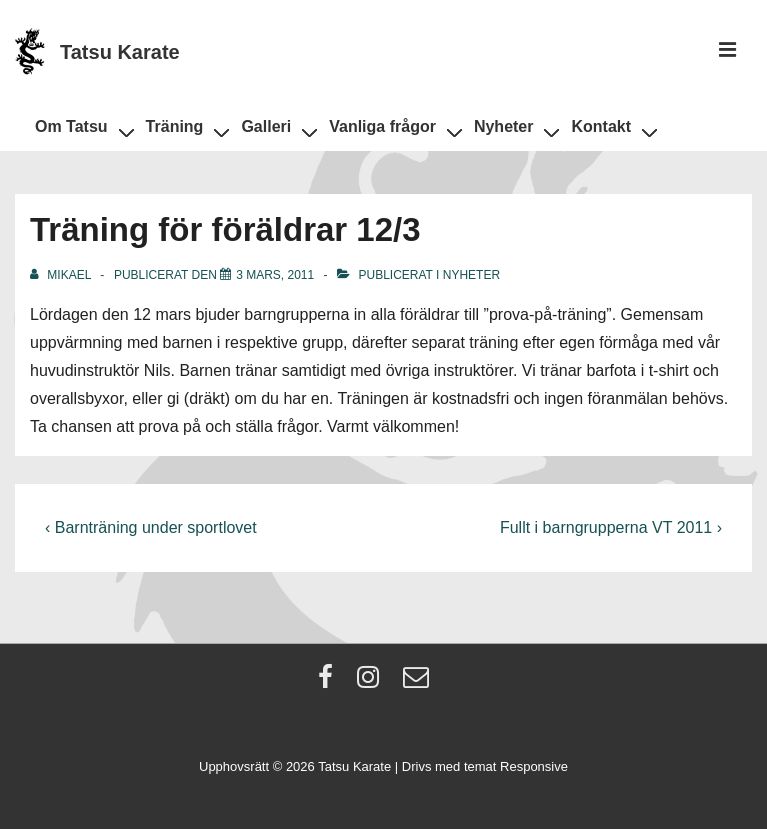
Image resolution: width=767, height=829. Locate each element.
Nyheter (513, 129)
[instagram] (372, 683)
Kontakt (610, 129)
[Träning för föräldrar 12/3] (275, 275)
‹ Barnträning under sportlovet (151, 527)
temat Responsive (516, 766)
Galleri (275, 129)
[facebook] (330, 683)
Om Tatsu (80, 129)
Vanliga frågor (391, 129)
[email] (418, 683)
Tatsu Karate (120, 52)
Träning (184, 129)
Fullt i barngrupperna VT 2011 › (611, 527)
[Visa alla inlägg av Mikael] (62, 275)
